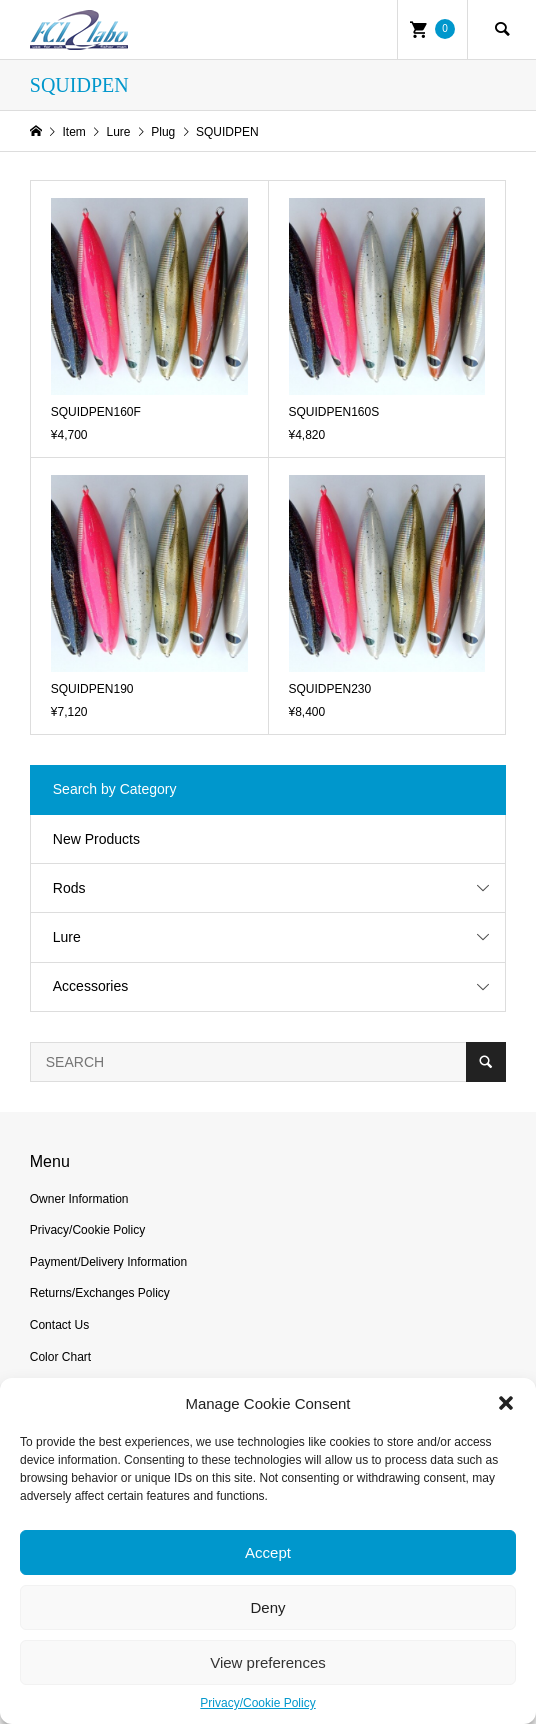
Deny (267, 1607)
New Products (96, 839)
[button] (506, 1403)
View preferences (268, 1662)
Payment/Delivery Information (108, 1262)
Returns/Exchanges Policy (100, 1293)
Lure (67, 937)
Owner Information (79, 1199)
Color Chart (60, 1357)
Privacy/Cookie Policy (257, 1703)
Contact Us (59, 1325)
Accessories (90, 986)
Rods (69, 888)
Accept (268, 1552)
